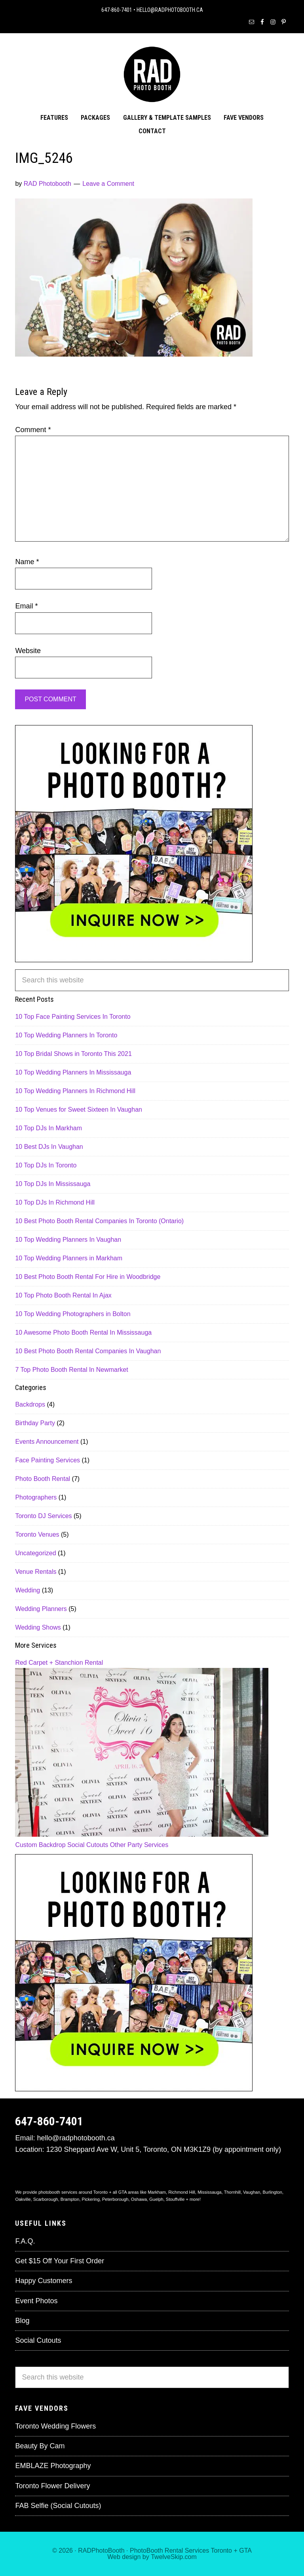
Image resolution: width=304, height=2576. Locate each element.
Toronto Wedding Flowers (55, 2426)
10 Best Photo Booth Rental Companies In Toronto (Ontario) (99, 1221)
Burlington (272, 2192)
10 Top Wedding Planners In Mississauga (73, 1072)
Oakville (22, 2199)
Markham (157, 2192)
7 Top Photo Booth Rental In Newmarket (71, 1369)
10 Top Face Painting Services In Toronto (72, 1016)
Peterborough (115, 2199)
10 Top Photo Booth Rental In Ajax (63, 1295)
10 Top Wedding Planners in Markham (68, 1258)
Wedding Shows (38, 1627)
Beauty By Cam (40, 2446)
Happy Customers (43, 2281)
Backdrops (30, 1404)
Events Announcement (46, 1441)
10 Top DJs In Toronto (45, 1165)
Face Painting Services (47, 1460)
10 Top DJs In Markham (48, 1128)
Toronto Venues (37, 1534)
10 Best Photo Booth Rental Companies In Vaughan (88, 1351)
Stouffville (175, 2199)
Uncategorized (35, 1553)
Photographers (36, 1497)
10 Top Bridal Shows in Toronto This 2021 (73, 1053)
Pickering (91, 2199)
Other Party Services (139, 1844)
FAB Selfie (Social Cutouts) (58, 2506)
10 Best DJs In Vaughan (49, 1146)
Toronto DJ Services (43, 1516)
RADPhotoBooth (101, 2550)
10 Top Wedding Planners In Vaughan (68, 1239)
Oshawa (139, 2199)
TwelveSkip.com (174, 2556)
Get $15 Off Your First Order (59, 2261)
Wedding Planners (40, 1608)
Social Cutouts (87, 1844)
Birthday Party (35, 1423)
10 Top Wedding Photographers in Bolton (72, 1314)
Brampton (70, 2199)
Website (28, 651)
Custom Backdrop (40, 1844)
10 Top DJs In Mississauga (52, 1183)
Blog (22, 2321)
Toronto (221, 2550)
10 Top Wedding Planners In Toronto (66, 1035)
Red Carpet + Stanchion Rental (59, 1662)
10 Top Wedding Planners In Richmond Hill (75, 1091)
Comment (33, 430)
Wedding (27, 1590)
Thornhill (232, 2192)
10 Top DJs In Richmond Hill (55, 1202)
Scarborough (45, 2199)
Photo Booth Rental (42, 1478)
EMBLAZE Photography (53, 2466)
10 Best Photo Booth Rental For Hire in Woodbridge (87, 1276)
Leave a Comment (108, 183)
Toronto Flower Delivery (52, 2486)
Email (26, 606)
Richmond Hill (181, 2192)
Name (27, 562)
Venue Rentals (35, 1571)
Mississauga (210, 2192)
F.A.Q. (25, 2241)
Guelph (156, 2199)
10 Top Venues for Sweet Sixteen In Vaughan (78, 1109)
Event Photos (36, 2301)
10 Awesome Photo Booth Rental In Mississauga (83, 1332)
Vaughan (251, 2192)
